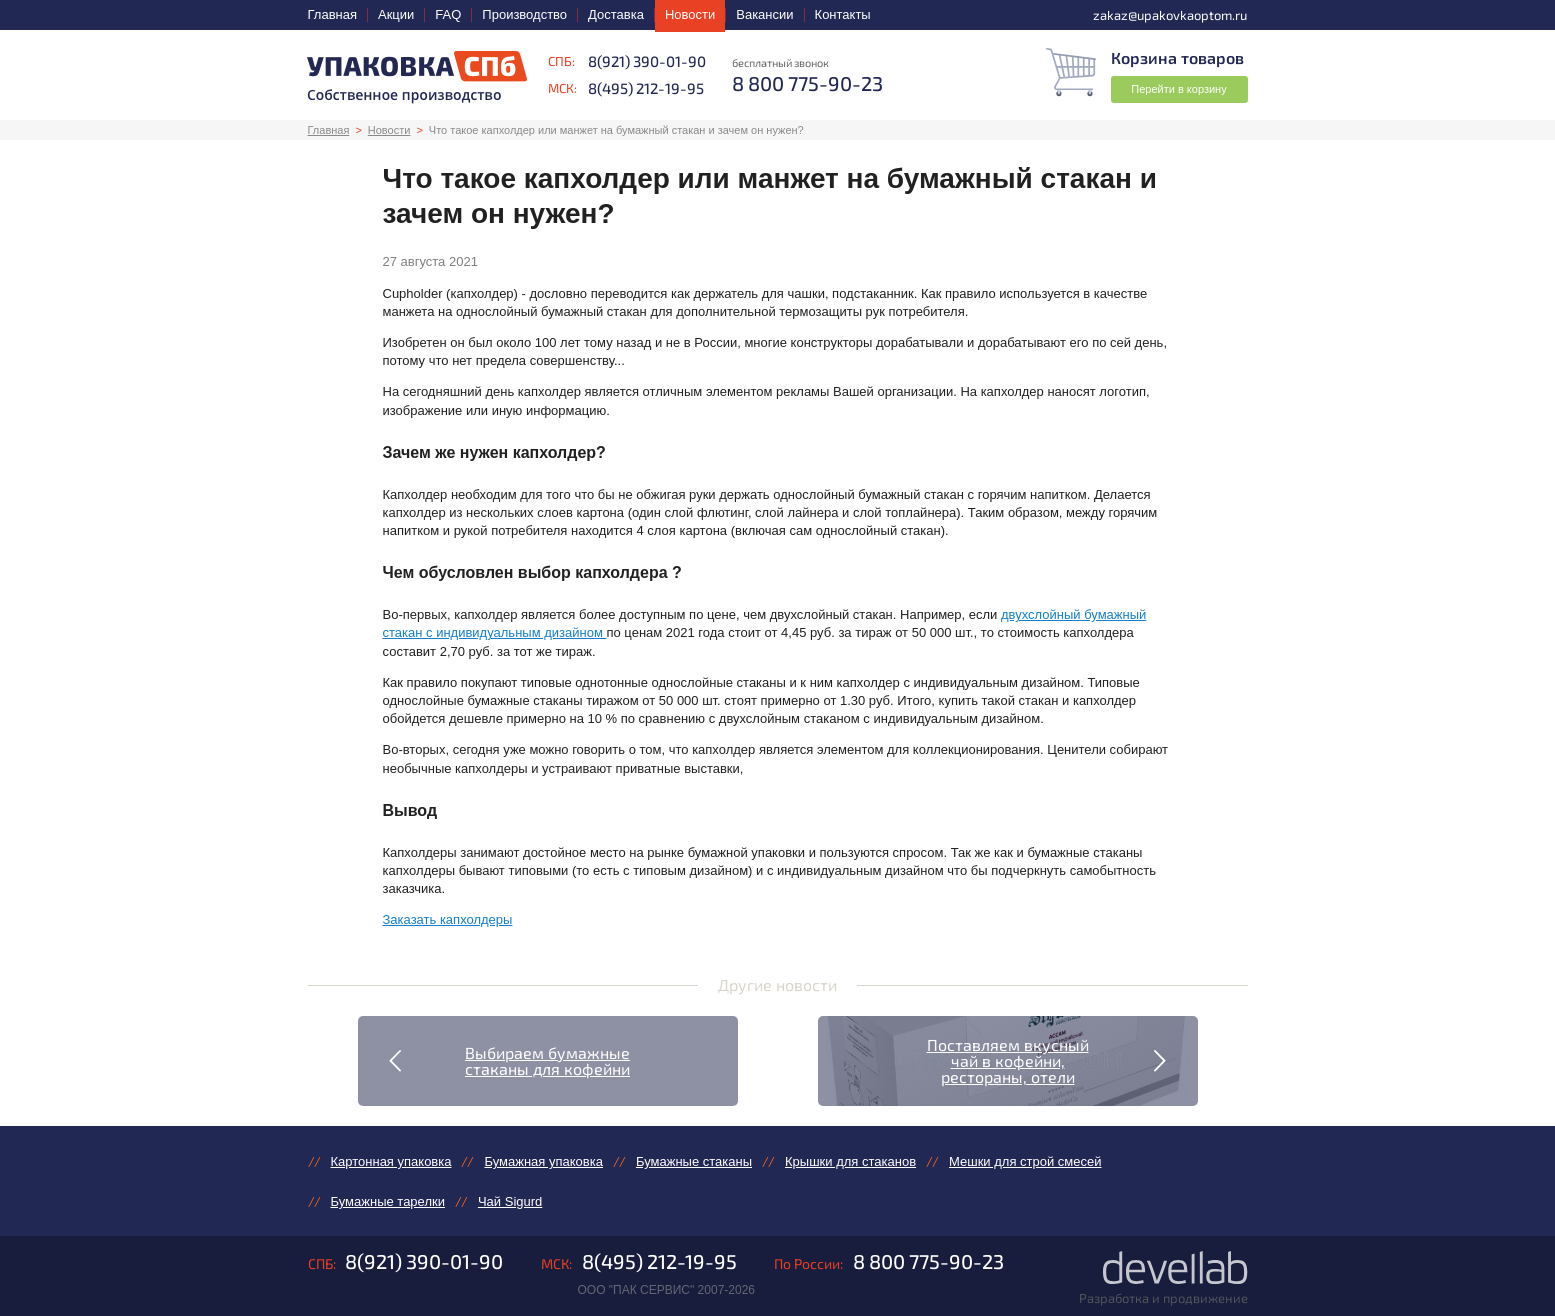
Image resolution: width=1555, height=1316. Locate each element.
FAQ (448, 14)
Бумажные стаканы (694, 1161)
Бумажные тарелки (388, 1201)
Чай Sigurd (510, 1201)
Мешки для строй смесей (1025, 1161)
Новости (690, 14)
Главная (332, 14)
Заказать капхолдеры (448, 919)
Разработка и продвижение (1163, 1298)
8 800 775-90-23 (928, 1261)
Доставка (616, 14)
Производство (524, 14)
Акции (396, 14)
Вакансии (764, 14)
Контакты (843, 14)
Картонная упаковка (391, 1161)
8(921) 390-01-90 (647, 61)
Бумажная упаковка (543, 1161)
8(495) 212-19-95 (646, 88)
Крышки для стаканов (850, 1161)
